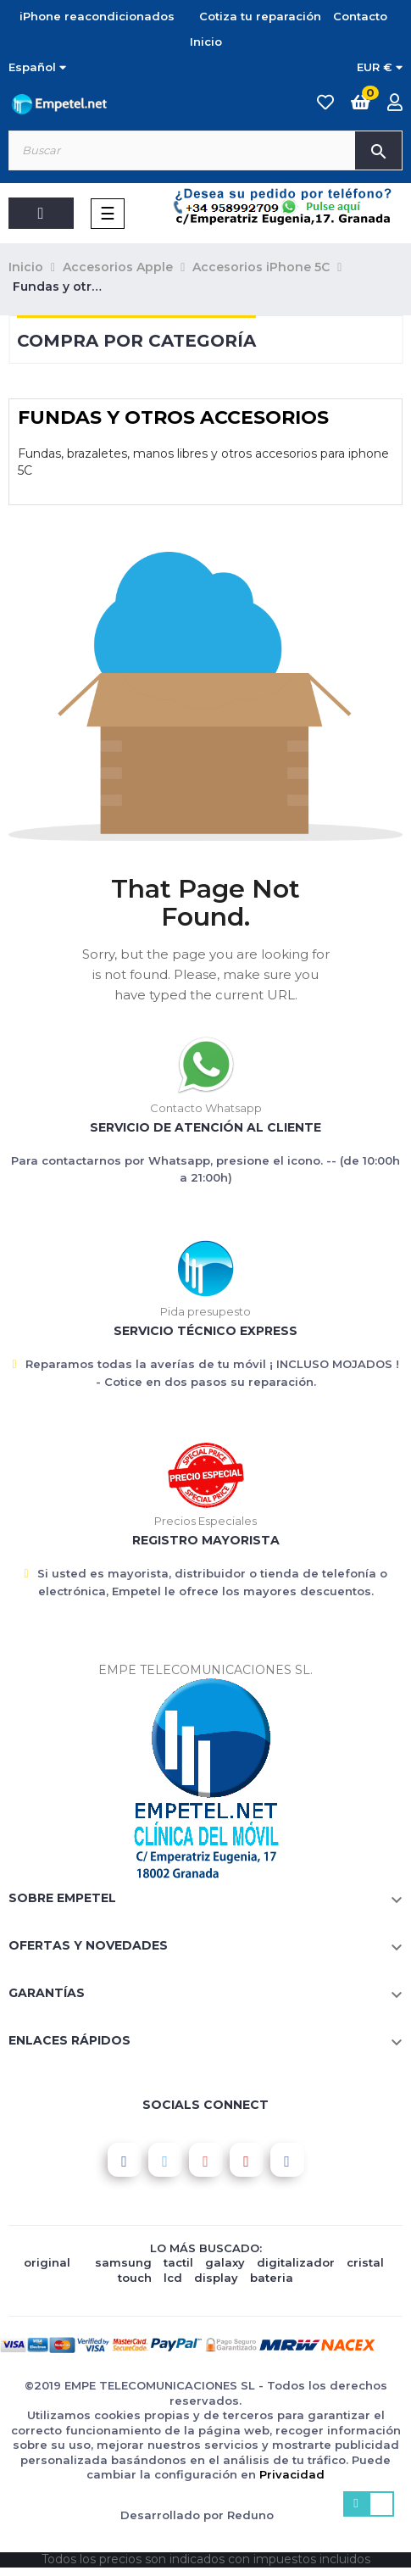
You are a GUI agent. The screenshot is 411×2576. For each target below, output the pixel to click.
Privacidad (292, 2474)
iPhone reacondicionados (97, 16)
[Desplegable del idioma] (37, 67)
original (47, 2262)
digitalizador (296, 2262)
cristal (365, 2262)
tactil (178, 2262)
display (216, 2277)
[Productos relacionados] (380, 67)
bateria (271, 2277)
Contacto (360, 16)
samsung (123, 2262)
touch (135, 2277)
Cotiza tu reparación (260, 16)
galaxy (225, 2262)
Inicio (206, 41)
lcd (173, 2277)
